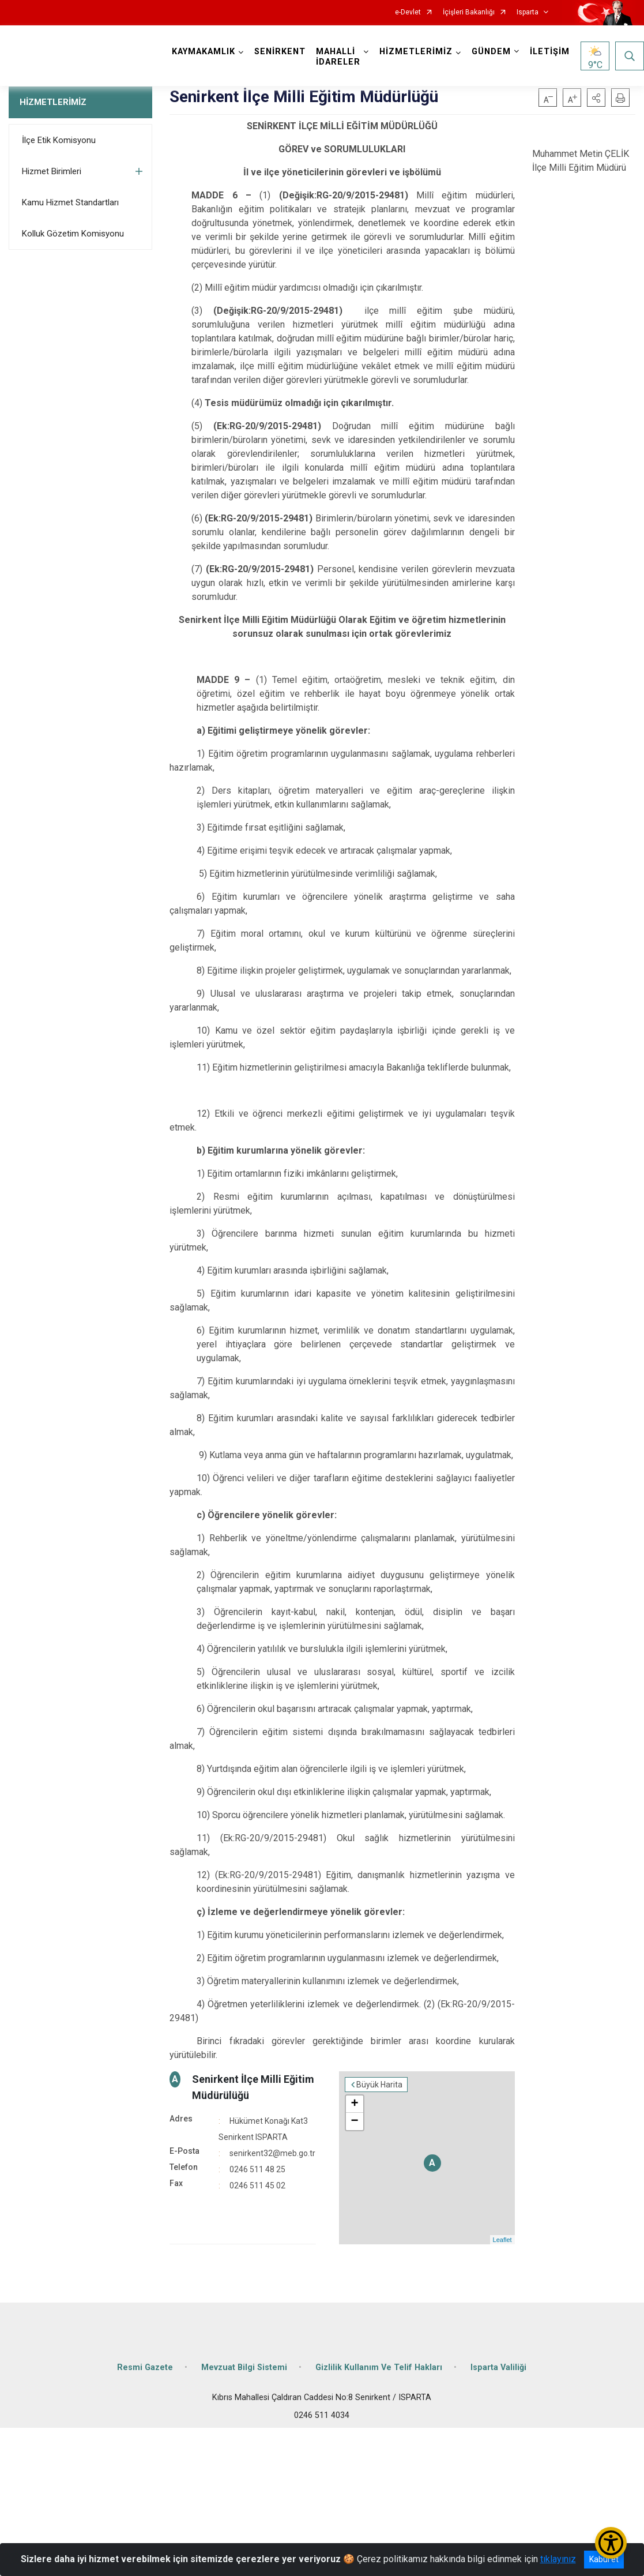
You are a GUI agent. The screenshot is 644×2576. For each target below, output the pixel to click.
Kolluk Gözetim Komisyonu (73, 233)
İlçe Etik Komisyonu (59, 140)
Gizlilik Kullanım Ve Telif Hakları (378, 2367)
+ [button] (355, 2104)
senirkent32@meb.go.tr (272, 2153)
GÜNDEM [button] (491, 52)
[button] (596, 97)
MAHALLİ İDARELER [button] (338, 57)
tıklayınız (558, 2559)
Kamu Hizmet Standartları (70, 202)
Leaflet (502, 2239)
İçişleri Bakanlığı (469, 12)
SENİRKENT (280, 52)
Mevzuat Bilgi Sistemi (244, 2367)
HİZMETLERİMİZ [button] (416, 52)
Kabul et (604, 2559)
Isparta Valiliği (498, 2367)
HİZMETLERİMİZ (53, 102)
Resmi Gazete (145, 2367)
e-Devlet (408, 12)
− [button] (355, 2121)
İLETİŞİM (550, 52)
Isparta (527, 12)
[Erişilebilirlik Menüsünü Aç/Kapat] (611, 2543)
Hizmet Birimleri (51, 171)
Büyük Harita (379, 2084)
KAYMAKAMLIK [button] (203, 52)
